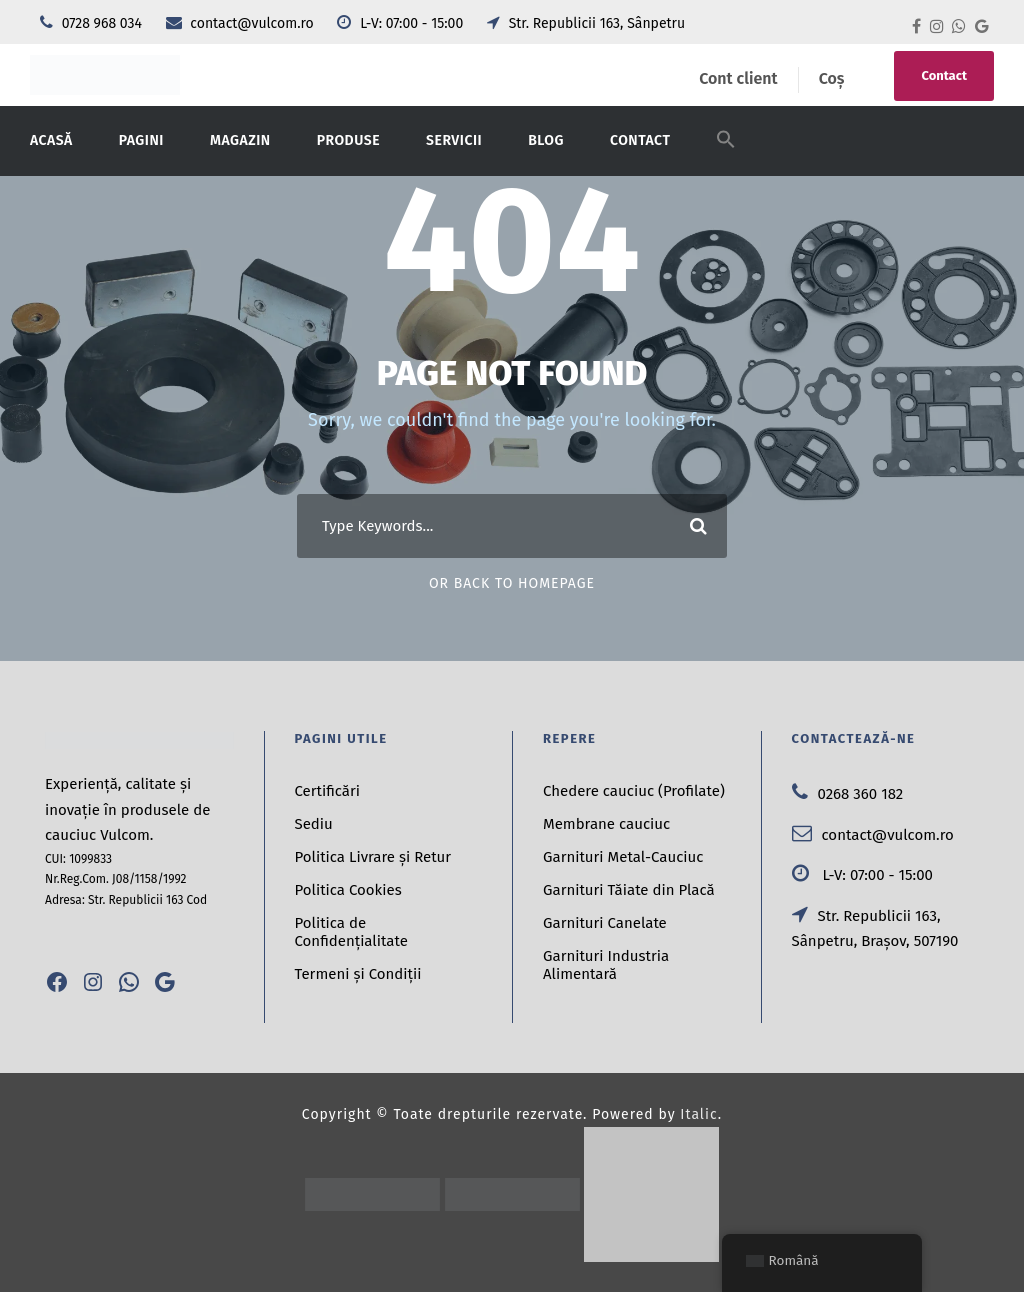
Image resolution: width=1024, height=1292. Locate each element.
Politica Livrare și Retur (373, 857)
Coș (832, 78)
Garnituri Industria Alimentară (606, 965)
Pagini (141, 140)
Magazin (240, 140)
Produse (348, 140)
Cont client (738, 78)
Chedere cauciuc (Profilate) (634, 791)
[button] (726, 152)
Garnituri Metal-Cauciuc (623, 857)
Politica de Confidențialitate (351, 932)
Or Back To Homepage (512, 583)
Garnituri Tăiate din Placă (629, 890)
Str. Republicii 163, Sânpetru (586, 23)
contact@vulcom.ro (242, 23)
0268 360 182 (848, 794)
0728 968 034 (93, 23)
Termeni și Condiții (358, 974)
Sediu (314, 824)
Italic (698, 1114)
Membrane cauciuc (606, 824)
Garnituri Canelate (605, 923)
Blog (546, 140)
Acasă (51, 140)
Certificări (328, 791)
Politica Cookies (348, 890)
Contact (944, 75)
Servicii (454, 140)
